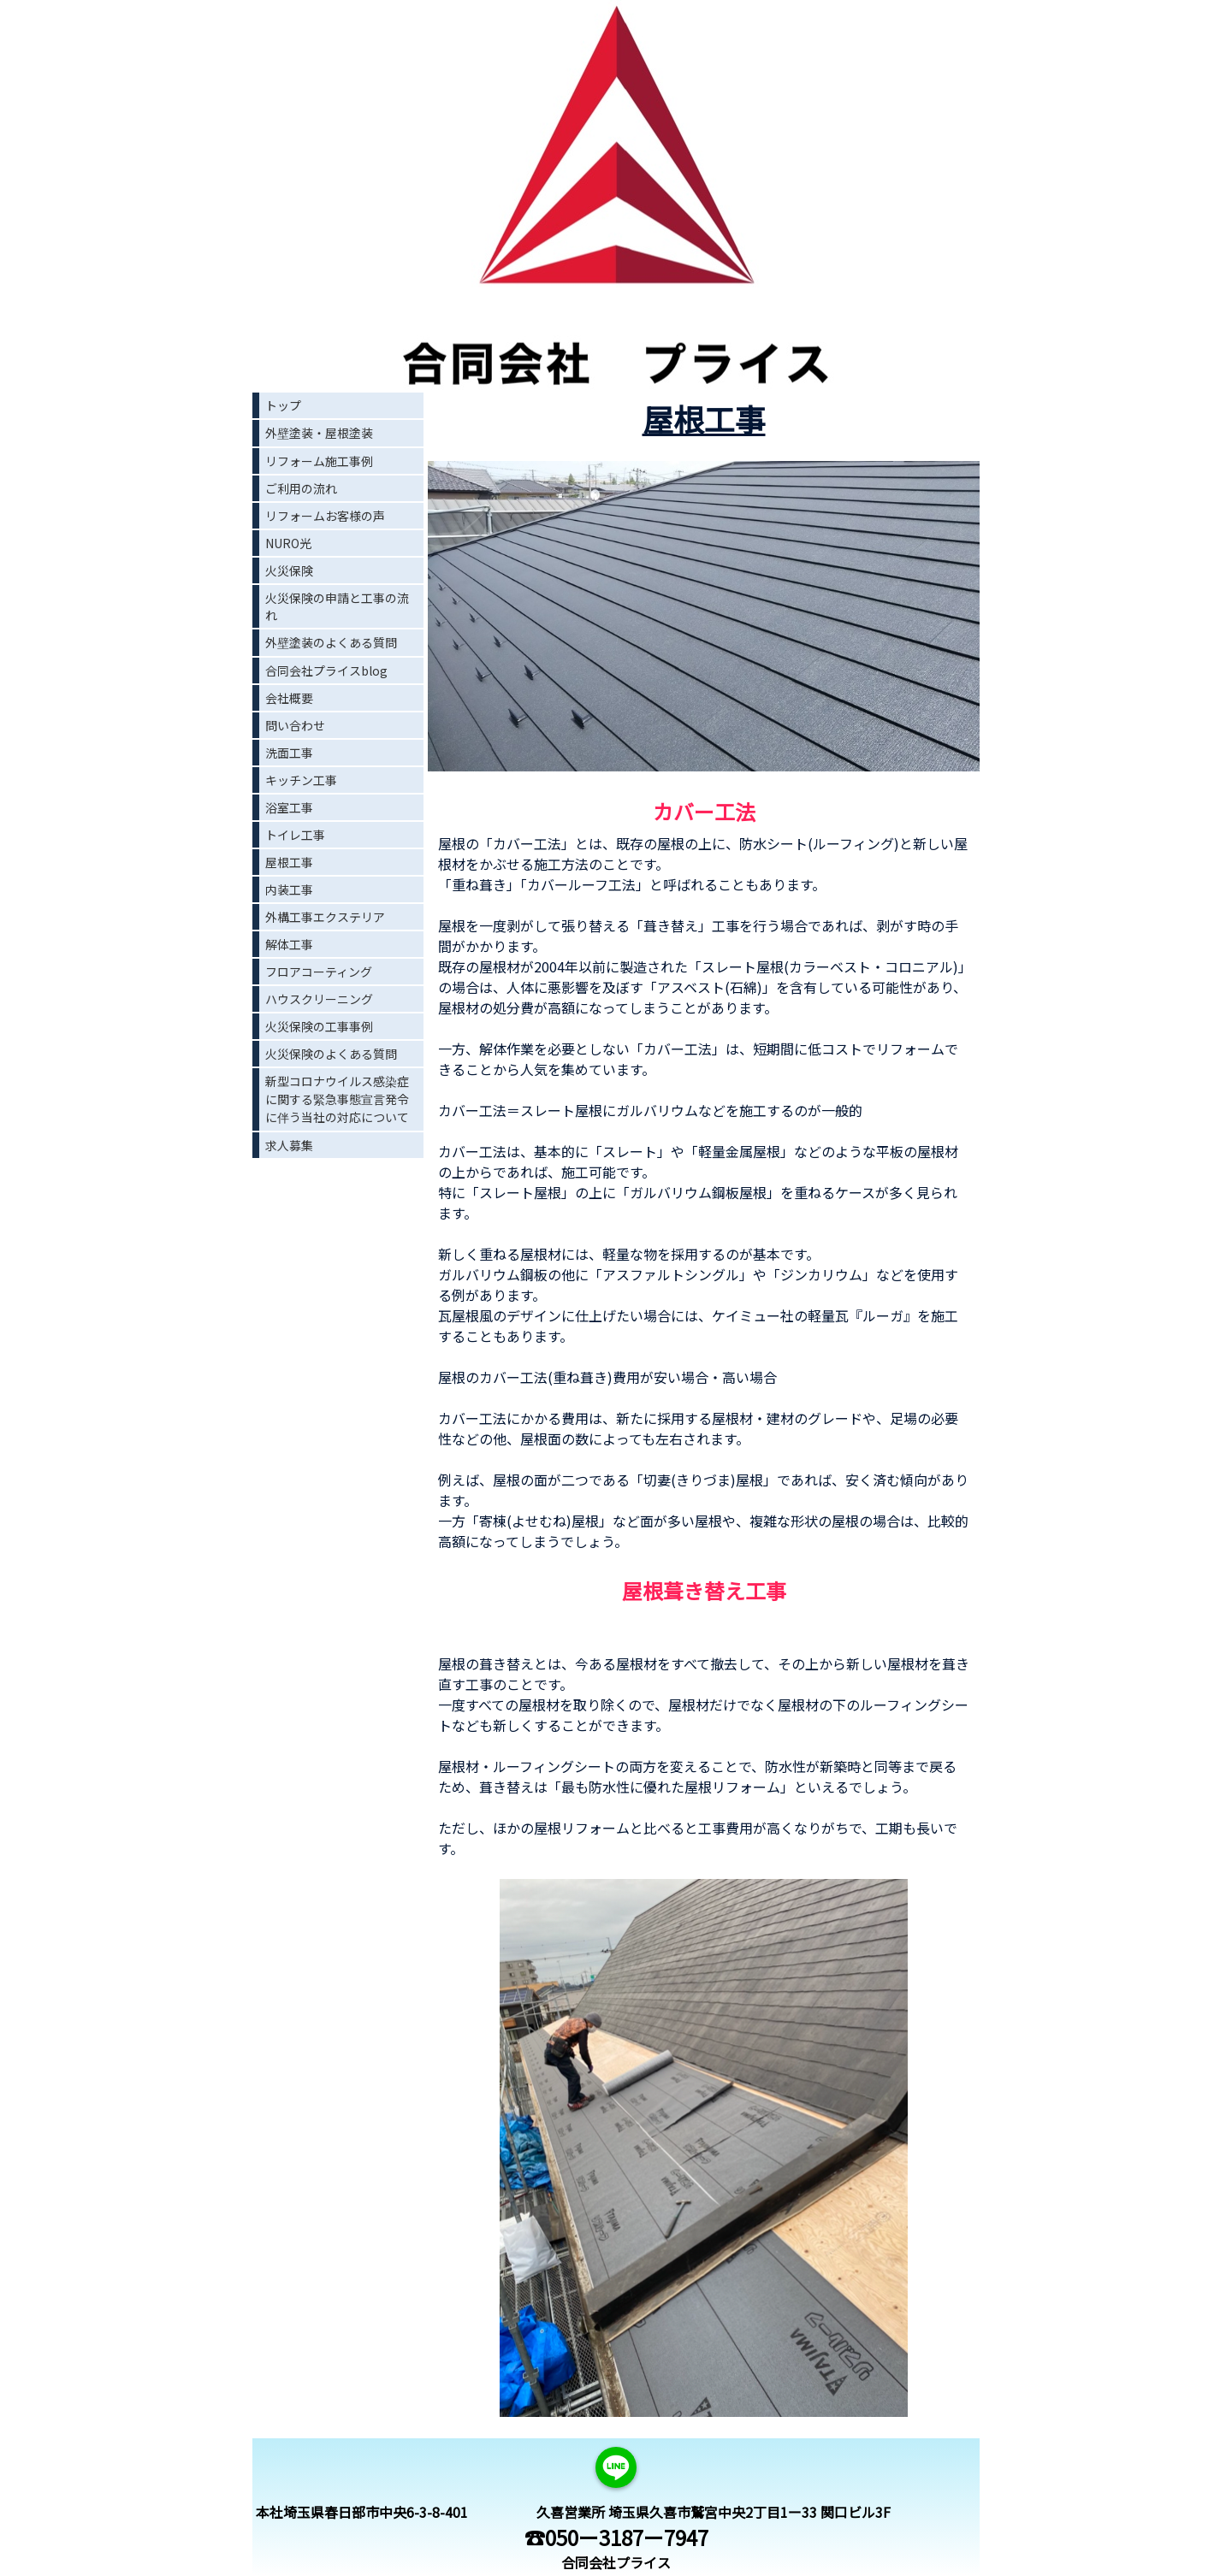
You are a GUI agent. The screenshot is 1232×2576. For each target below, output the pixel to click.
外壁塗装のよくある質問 (331, 642)
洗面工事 (289, 752)
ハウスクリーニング (319, 998)
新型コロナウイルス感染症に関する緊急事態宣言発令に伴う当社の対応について (337, 1099)
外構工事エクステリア (325, 916)
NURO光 (288, 543)
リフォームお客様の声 (325, 515)
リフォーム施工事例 (319, 461)
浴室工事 (289, 807)
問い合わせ (295, 725)
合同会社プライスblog (326, 670)
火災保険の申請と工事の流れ (337, 606)
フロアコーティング (318, 971)
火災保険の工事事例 (319, 1026)
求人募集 (289, 1145)
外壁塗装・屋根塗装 (319, 432)
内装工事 (289, 889)
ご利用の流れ (301, 488)
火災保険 (289, 570)
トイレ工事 (295, 834)
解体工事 (289, 944)
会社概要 (289, 697)
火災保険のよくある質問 (331, 1053)
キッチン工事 (301, 780)
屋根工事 (289, 862)
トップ (283, 405)
